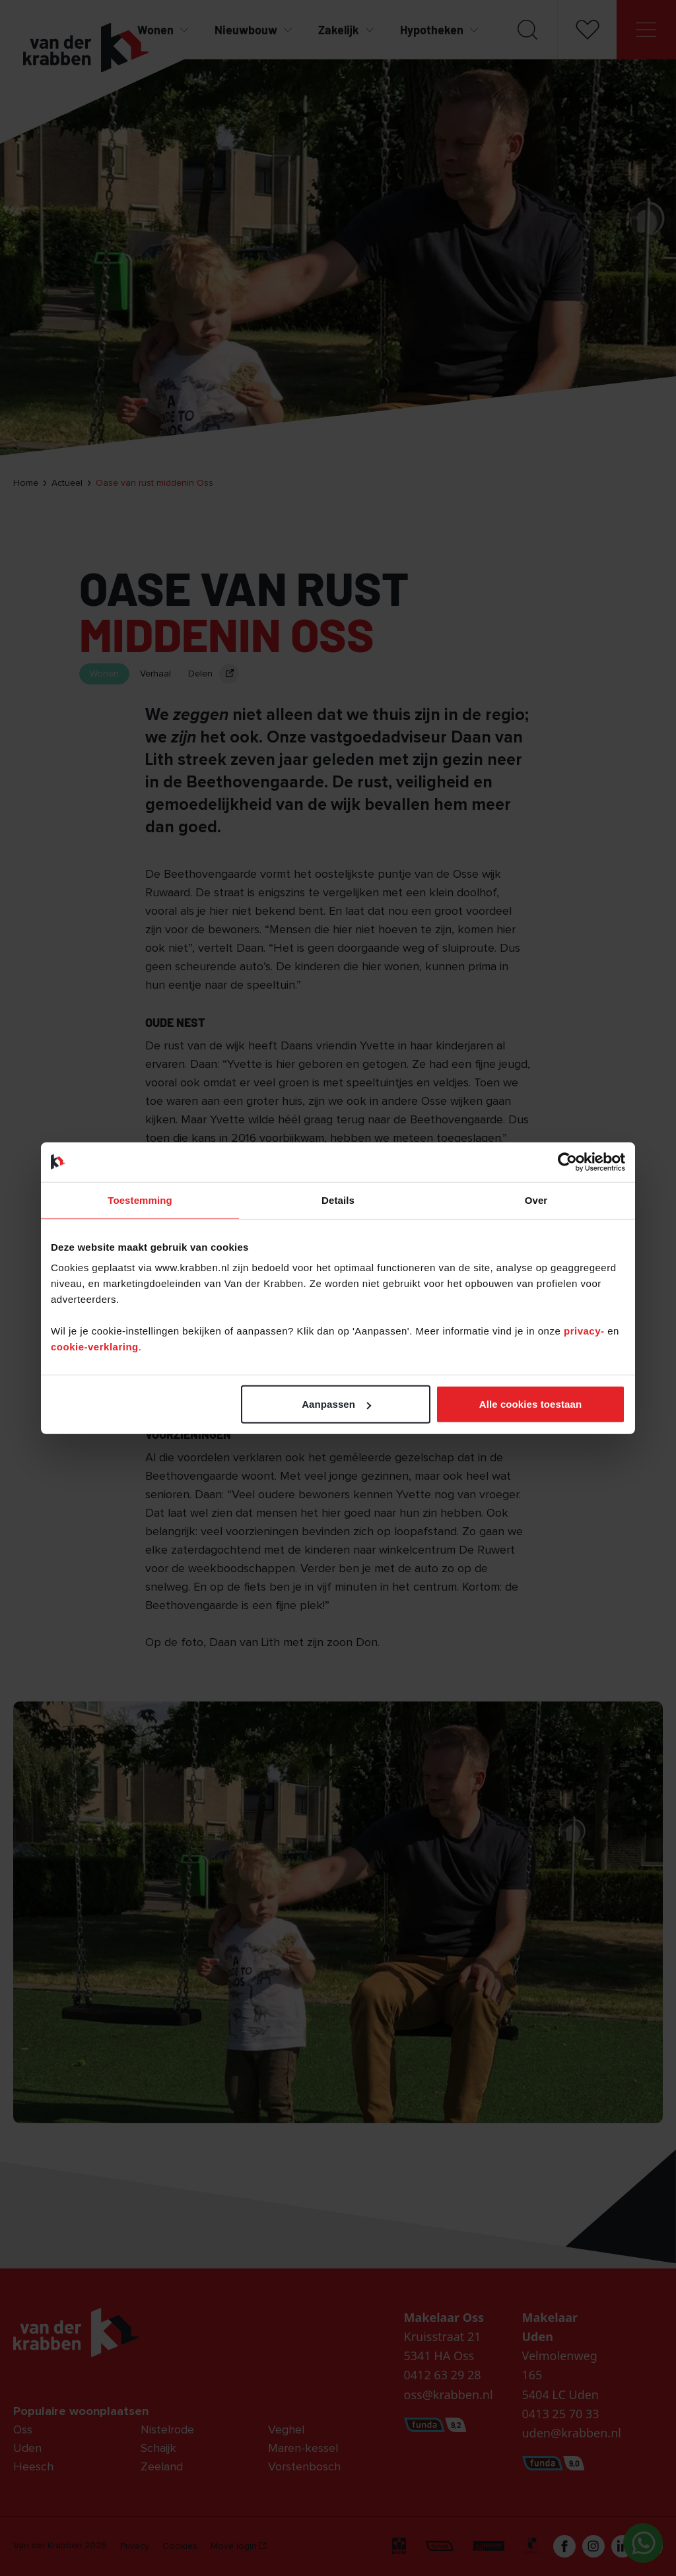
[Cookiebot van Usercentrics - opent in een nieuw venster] (567, 1162)
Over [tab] (536, 1199)
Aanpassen (336, 1404)
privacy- (585, 1331)
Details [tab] (338, 1199)
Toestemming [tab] (140, 1199)
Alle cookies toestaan (530, 1404)
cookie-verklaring (95, 1346)
